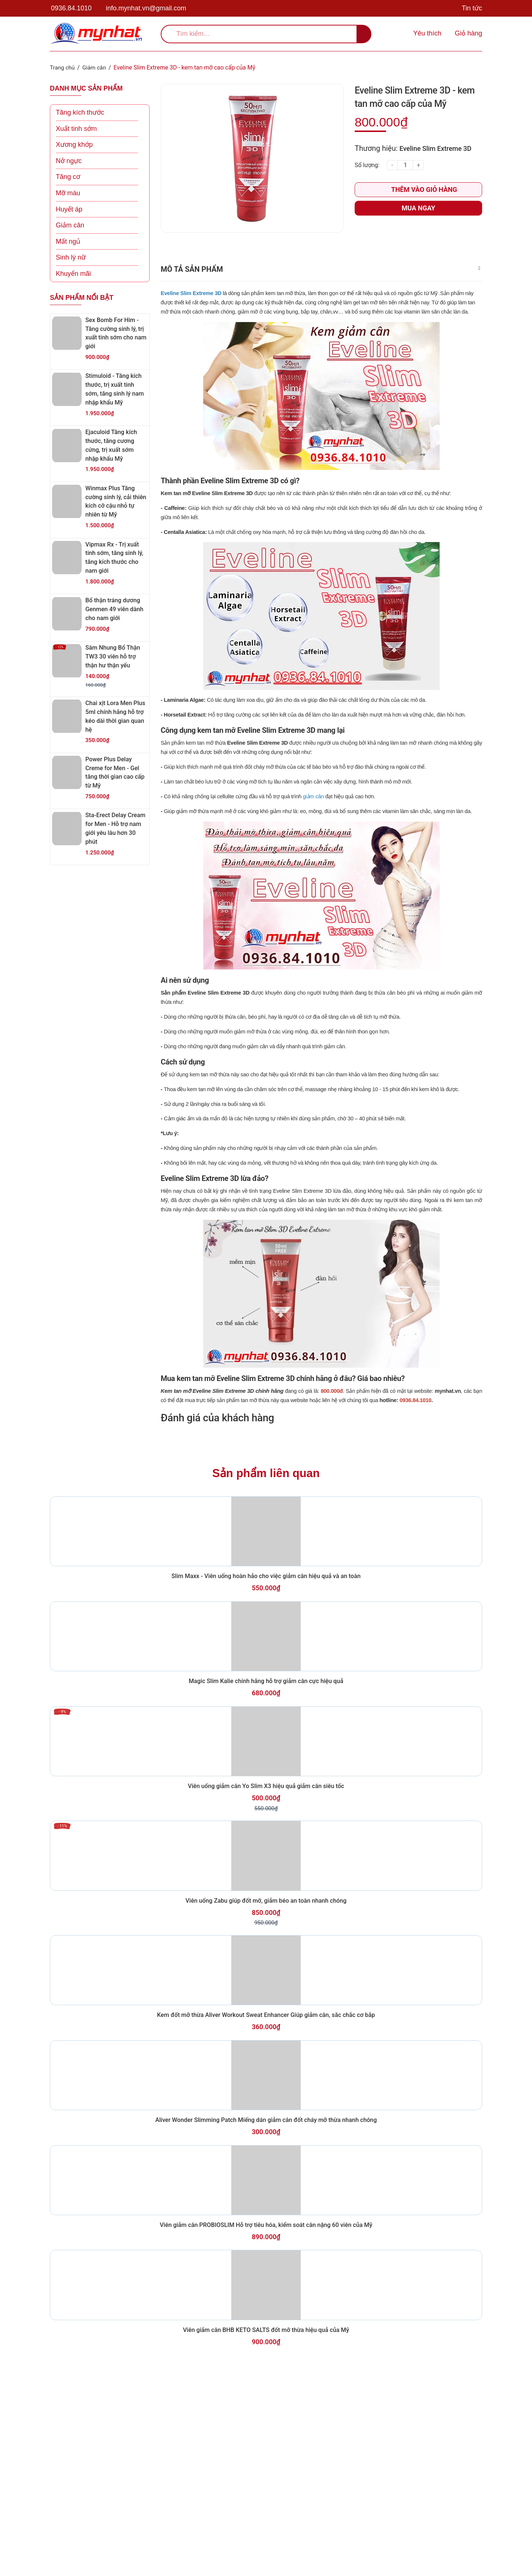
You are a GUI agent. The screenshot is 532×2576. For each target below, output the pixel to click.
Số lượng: (367, 164)
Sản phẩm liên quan (265, 1510)
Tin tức (472, 8)
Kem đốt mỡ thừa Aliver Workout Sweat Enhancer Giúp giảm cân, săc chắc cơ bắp (266, 2151)
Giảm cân (70, 225)
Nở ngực (69, 160)
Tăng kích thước (80, 112)
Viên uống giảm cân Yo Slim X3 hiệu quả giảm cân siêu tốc (266, 1884)
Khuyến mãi (73, 273)
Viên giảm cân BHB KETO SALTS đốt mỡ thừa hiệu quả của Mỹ (266, 2524)
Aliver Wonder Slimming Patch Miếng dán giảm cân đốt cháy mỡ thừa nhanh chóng (266, 2275)
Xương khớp (74, 144)
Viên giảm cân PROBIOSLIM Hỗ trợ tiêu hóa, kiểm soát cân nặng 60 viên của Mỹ (266, 2400)
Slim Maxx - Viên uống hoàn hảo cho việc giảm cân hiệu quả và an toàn (266, 1635)
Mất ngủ (68, 241)
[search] (266, 34)
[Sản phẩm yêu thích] (426, 34)
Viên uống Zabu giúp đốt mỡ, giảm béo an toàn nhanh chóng (266, 2017)
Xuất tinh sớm (76, 128)
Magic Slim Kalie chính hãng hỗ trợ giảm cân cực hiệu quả (266, 1759)
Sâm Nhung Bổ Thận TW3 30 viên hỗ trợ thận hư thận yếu (114, 655)
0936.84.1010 (71, 8)
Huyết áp (69, 209)
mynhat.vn (448, 1425)
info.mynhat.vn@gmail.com (146, 8)
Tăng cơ (68, 176)
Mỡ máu (68, 192)
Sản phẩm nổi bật (81, 297)
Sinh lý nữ (71, 257)
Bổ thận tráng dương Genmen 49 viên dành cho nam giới (115, 609)
